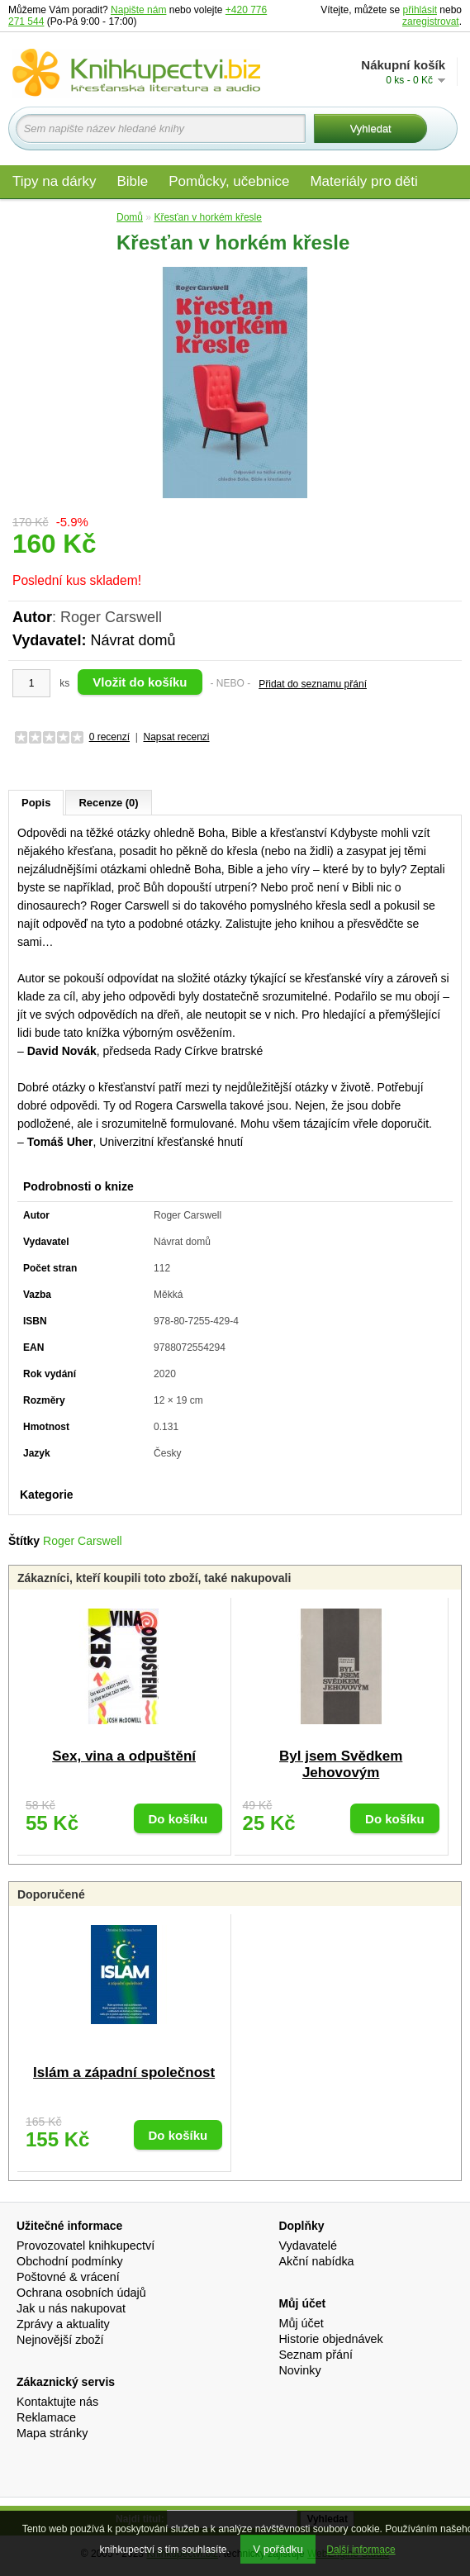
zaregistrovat (430, 21)
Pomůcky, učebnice (229, 181)
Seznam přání (315, 2354)
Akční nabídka (316, 2261)
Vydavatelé (307, 2245)
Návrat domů (132, 640)
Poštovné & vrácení (68, 2277)
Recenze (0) (108, 802)
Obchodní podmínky (70, 2261)
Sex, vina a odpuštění (124, 1756)
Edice (86, 217)
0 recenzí (109, 737)
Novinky (299, 2370)
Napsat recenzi (176, 737)
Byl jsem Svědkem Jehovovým (340, 1764)
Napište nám (138, 10)
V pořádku (278, 2549)
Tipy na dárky (54, 181)
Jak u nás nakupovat (71, 2308)
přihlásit (420, 10)
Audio (30, 217)
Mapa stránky (52, 2433)
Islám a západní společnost (124, 2072)
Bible (132, 181)
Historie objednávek (330, 2338)
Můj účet (300, 2323)
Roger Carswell (82, 1540)
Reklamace (46, 2417)
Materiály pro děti (363, 181)
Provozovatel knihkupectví (85, 2245)
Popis (35, 802)
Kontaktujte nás (57, 2401)
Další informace (360, 2549)
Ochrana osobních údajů (81, 2292)
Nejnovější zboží (60, 2339)
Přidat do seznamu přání (313, 684)
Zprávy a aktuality (63, 2324)
